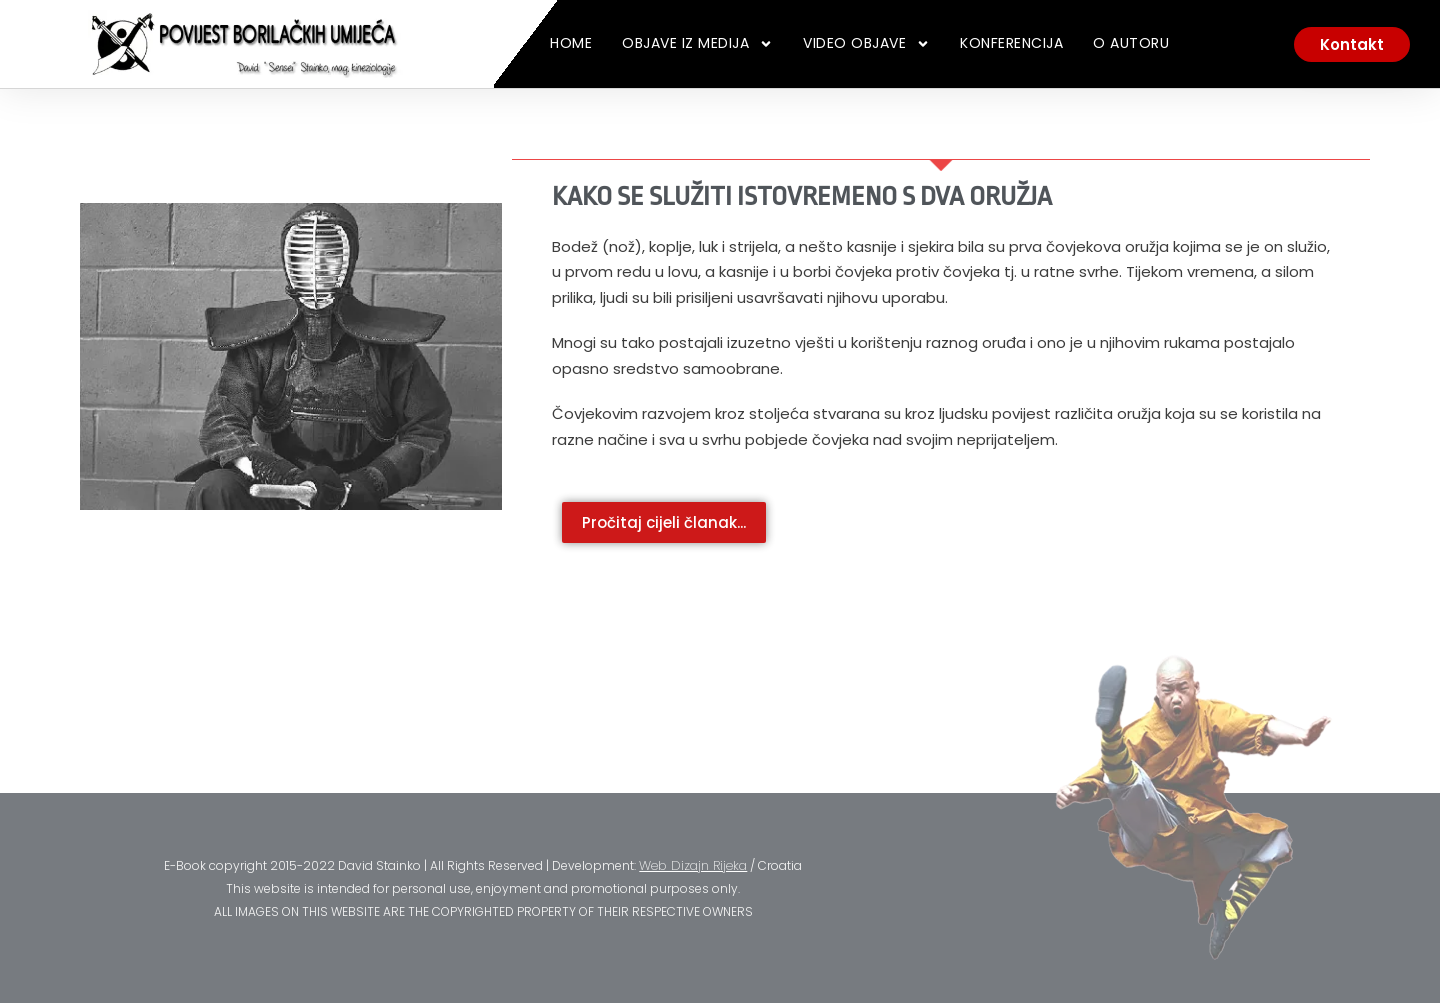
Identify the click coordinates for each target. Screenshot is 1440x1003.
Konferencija (1011, 43)
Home (571, 43)
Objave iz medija (697, 44)
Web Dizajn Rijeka (693, 865)
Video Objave (866, 44)
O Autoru (1131, 43)
